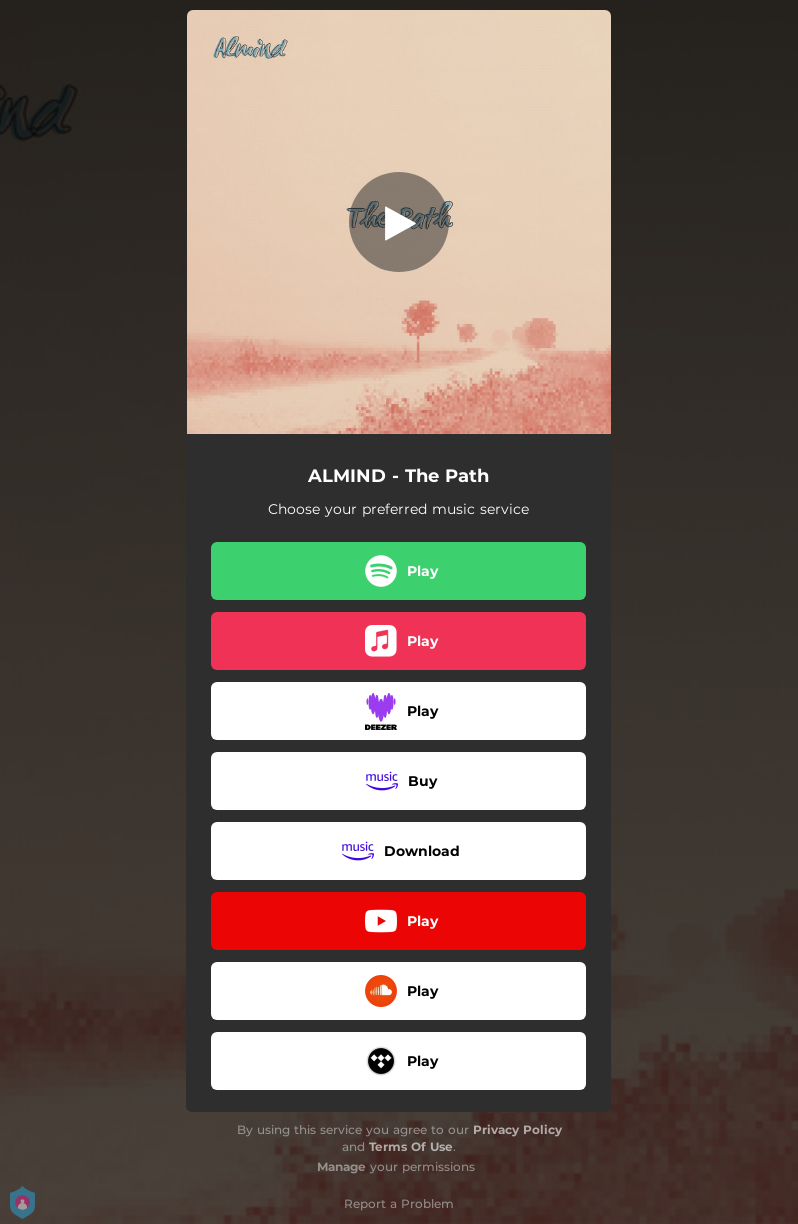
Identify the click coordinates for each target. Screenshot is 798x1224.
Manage (341, 1166)
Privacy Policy (517, 1129)
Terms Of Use (411, 1146)
